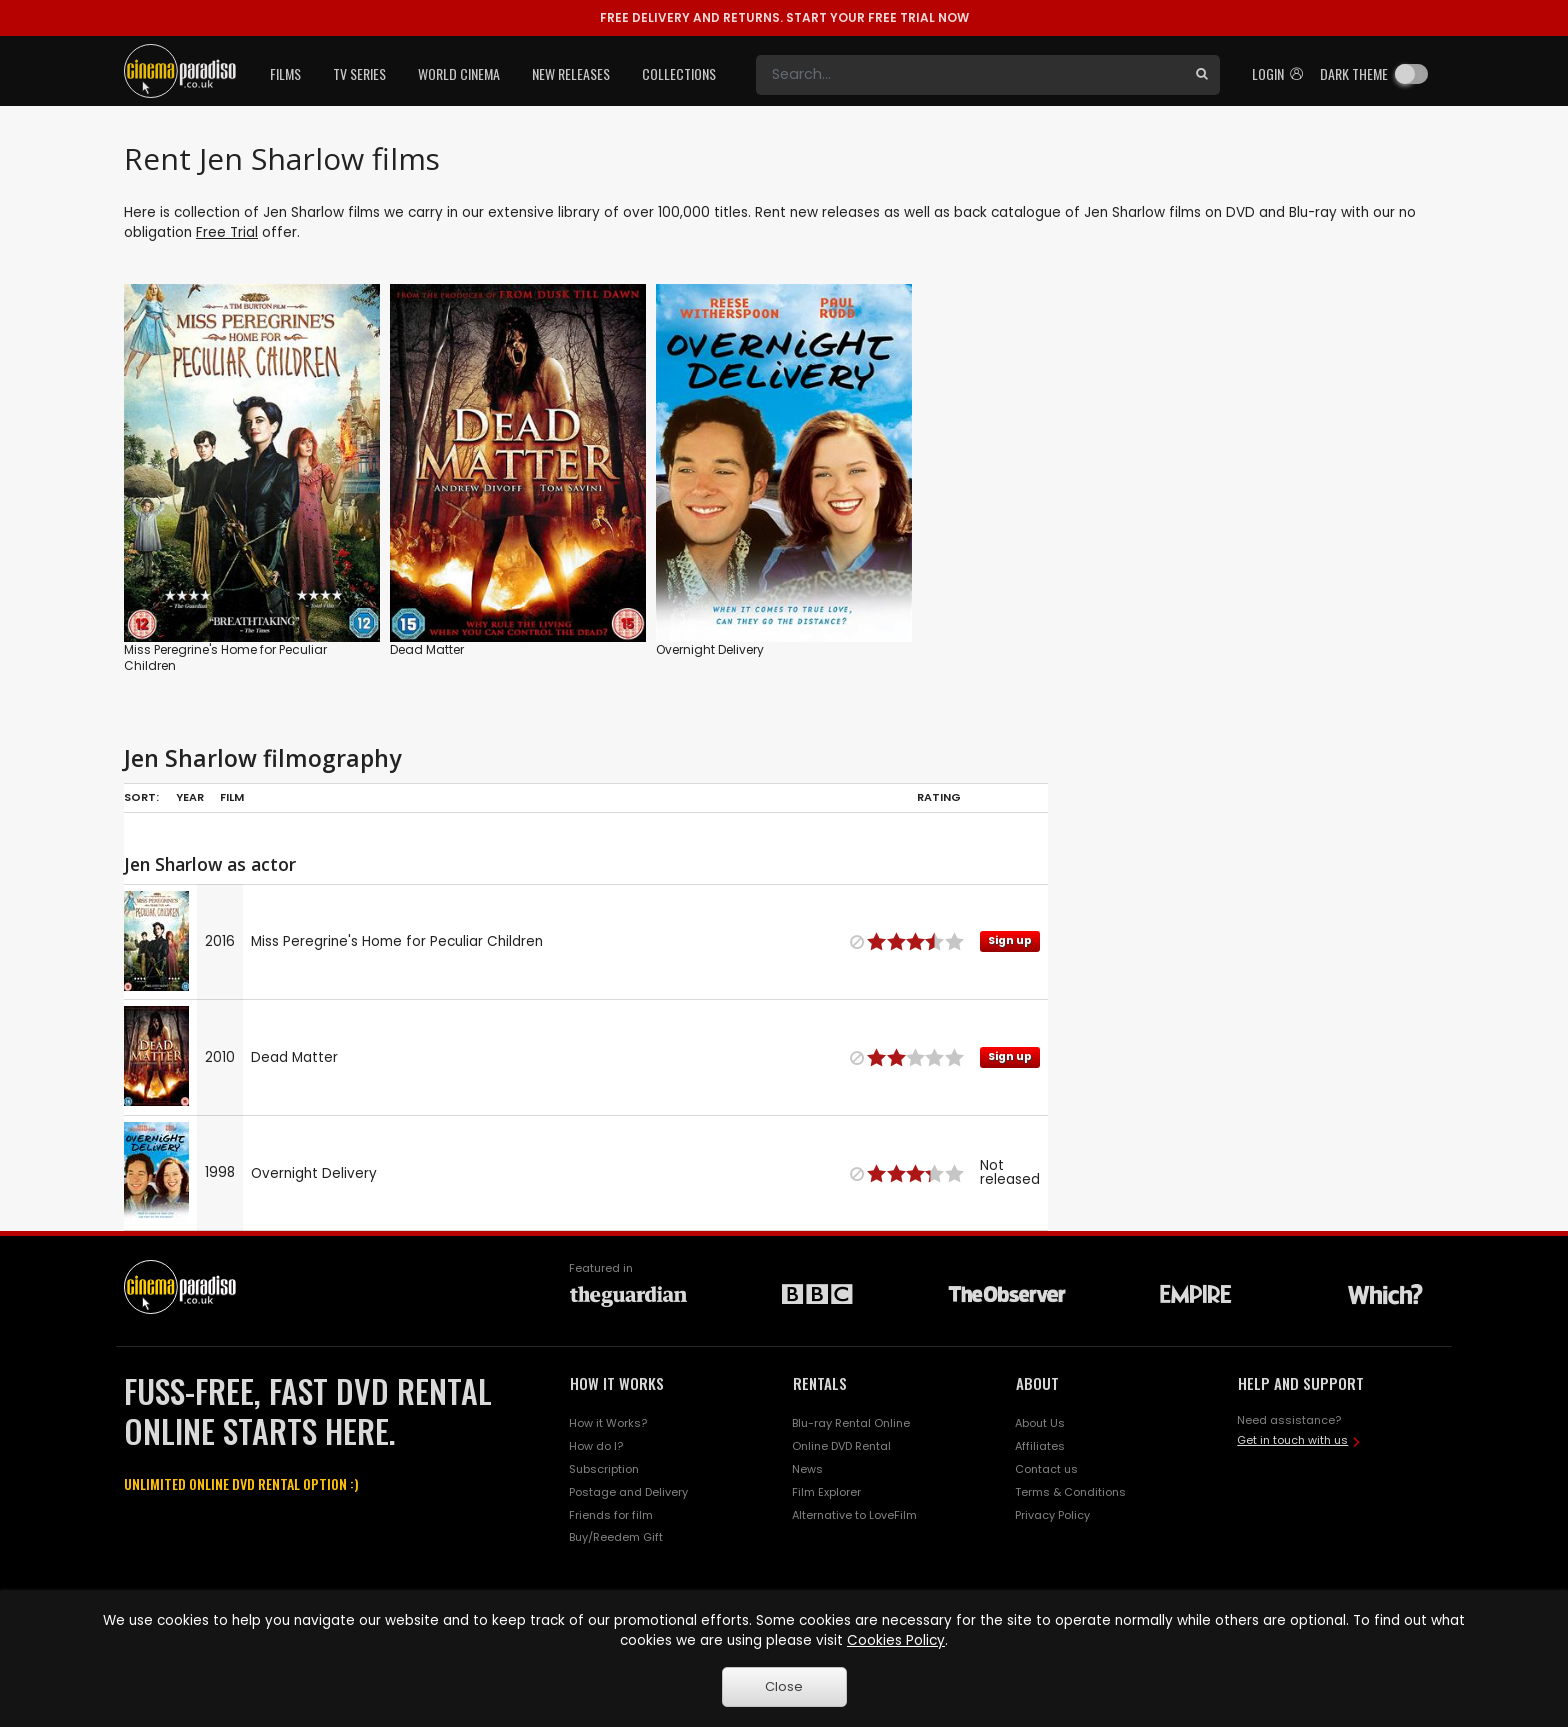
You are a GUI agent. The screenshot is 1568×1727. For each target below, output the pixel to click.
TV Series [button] (359, 73)
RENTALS (820, 1383)
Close (784, 1686)
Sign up (1010, 940)
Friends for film (611, 1515)
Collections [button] (679, 73)
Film (232, 797)
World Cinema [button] (459, 73)
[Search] (970, 75)
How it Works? (608, 1423)
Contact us (1046, 1469)
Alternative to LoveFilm (854, 1515)
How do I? (596, 1446)
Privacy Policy (1052, 1515)
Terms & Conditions (1070, 1492)
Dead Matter (427, 649)
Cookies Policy (896, 1640)
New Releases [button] (571, 73)
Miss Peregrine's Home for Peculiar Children (225, 657)
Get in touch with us (1292, 1440)
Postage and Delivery (628, 1492)
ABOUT (1037, 1383)
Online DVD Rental (841, 1446)
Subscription (604, 1469)
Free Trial (227, 232)
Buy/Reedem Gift (616, 1537)
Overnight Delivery (710, 649)
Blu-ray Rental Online (851, 1423)
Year (190, 797)
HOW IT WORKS (617, 1383)
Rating (939, 797)
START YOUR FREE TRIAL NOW (784, 17)
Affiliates (1040, 1446)
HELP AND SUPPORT (1301, 1383)
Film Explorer (826, 1492)
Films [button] (285, 73)
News (807, 1469)
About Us (1040, 1423)
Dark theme (1354, 73)
